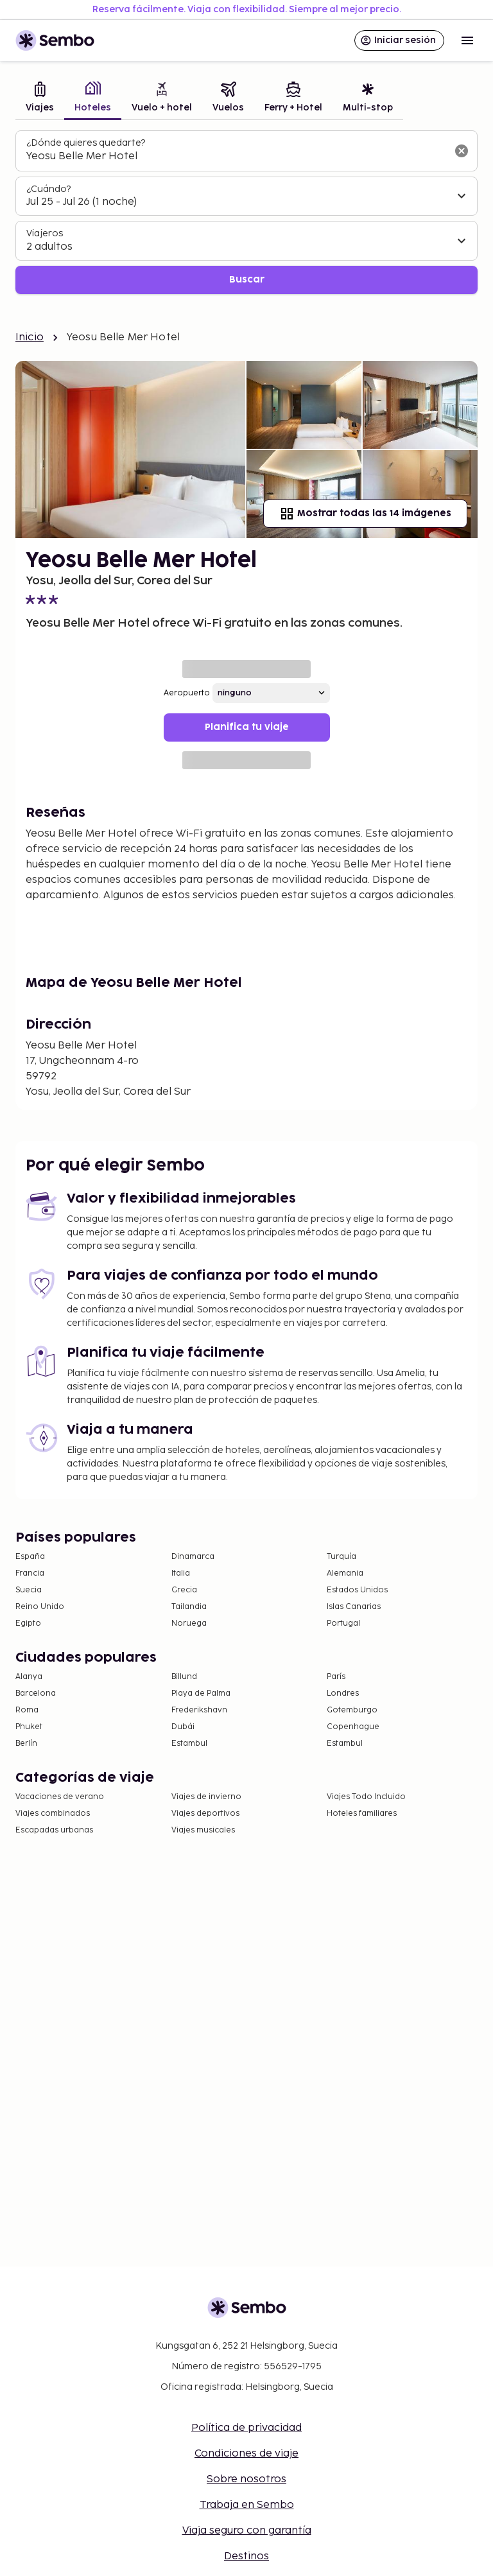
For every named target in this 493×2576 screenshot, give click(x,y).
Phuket (28, 1727)
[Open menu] (467, 40)
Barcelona (35, 1693)
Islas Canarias (354, 1607)
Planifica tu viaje (247, 727)
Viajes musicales (203, 1830)
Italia (180, 1573)
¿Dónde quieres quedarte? (85, 142)
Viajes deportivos (205, 1813)
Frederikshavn (199, 1710)
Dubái (183, 1727)
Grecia (184, 1590)
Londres (343, 1693)
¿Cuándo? (48, 189)
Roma (27, 1710)
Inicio (29, 337)
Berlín (26, 1743)
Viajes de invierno (206, 1797)
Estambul (189, 1743)
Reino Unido (39, 1607)
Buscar (246, 279)
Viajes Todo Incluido (366, 1797)
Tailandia (189, 1607)
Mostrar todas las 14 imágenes (365, 513)
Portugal (343, 1623)
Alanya (28, 1677)
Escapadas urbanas (54, 1830)
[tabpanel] (246, 212)
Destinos (246, 2556)
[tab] (39, 98)
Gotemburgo (352, 1710)
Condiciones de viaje (246, 2454)
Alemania (345, 1573)
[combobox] (236, 156)
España (30, 1557)
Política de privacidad (246, 2428)
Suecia (28, 1590)
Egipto (28, 1623)
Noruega (189, 1623)
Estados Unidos (357, 1590)
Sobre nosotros (246, 2479)
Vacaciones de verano (59, 1797)
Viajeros (44, 233)
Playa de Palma (200, 1693)
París (336, 1677)
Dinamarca (192, 1557)
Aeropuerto (187, 693)
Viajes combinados (52, 1813)
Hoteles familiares (362, 1813)
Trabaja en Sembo (247, 2505)
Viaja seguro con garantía (246, 2531)
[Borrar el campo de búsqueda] (461, 151)
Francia (29, 1573)
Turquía (341, 1557)
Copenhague (353, 1727)
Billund (184, 1677)
